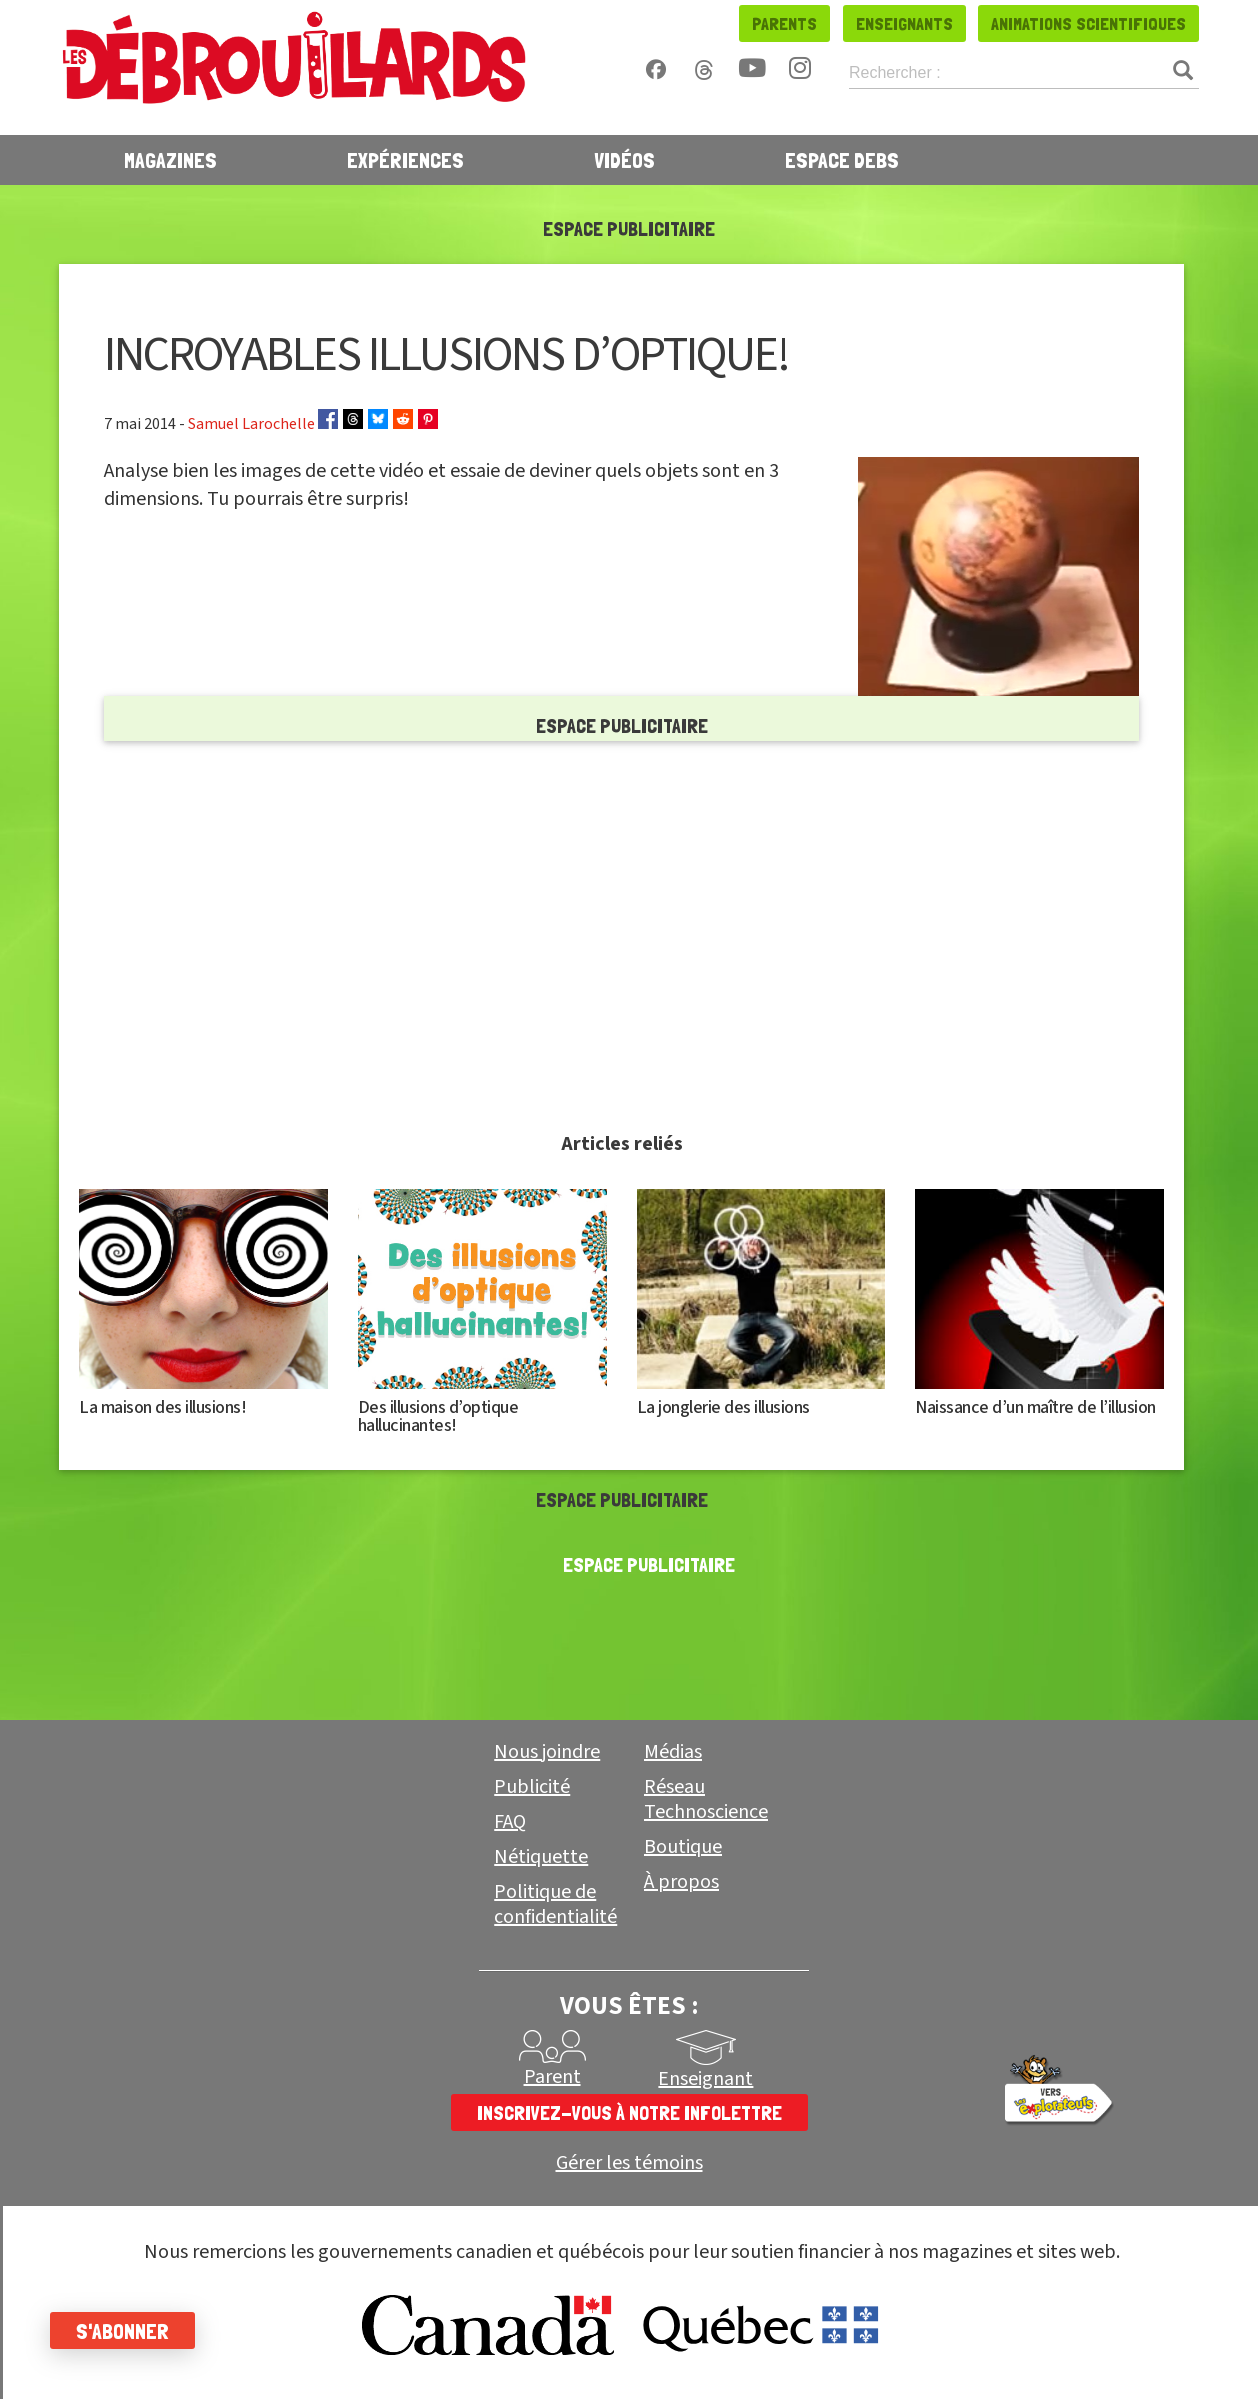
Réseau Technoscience (706, 1799)
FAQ (510, 1822)
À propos (681, 1882)
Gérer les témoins (629, 2163)
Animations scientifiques (1088, 23)
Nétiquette (541, 1857)
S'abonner (122, 2331)
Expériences (405, 160)
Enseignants (904, 23)
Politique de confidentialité (555, 1904)
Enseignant (705, 2079)
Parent (552, 2077)
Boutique (683, 1847)
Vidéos (624, 160)
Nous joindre (547, 1752)
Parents (784, 23)
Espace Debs (842, 160)
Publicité (532, 1787)
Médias (673, 1752)
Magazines (170, 160)
